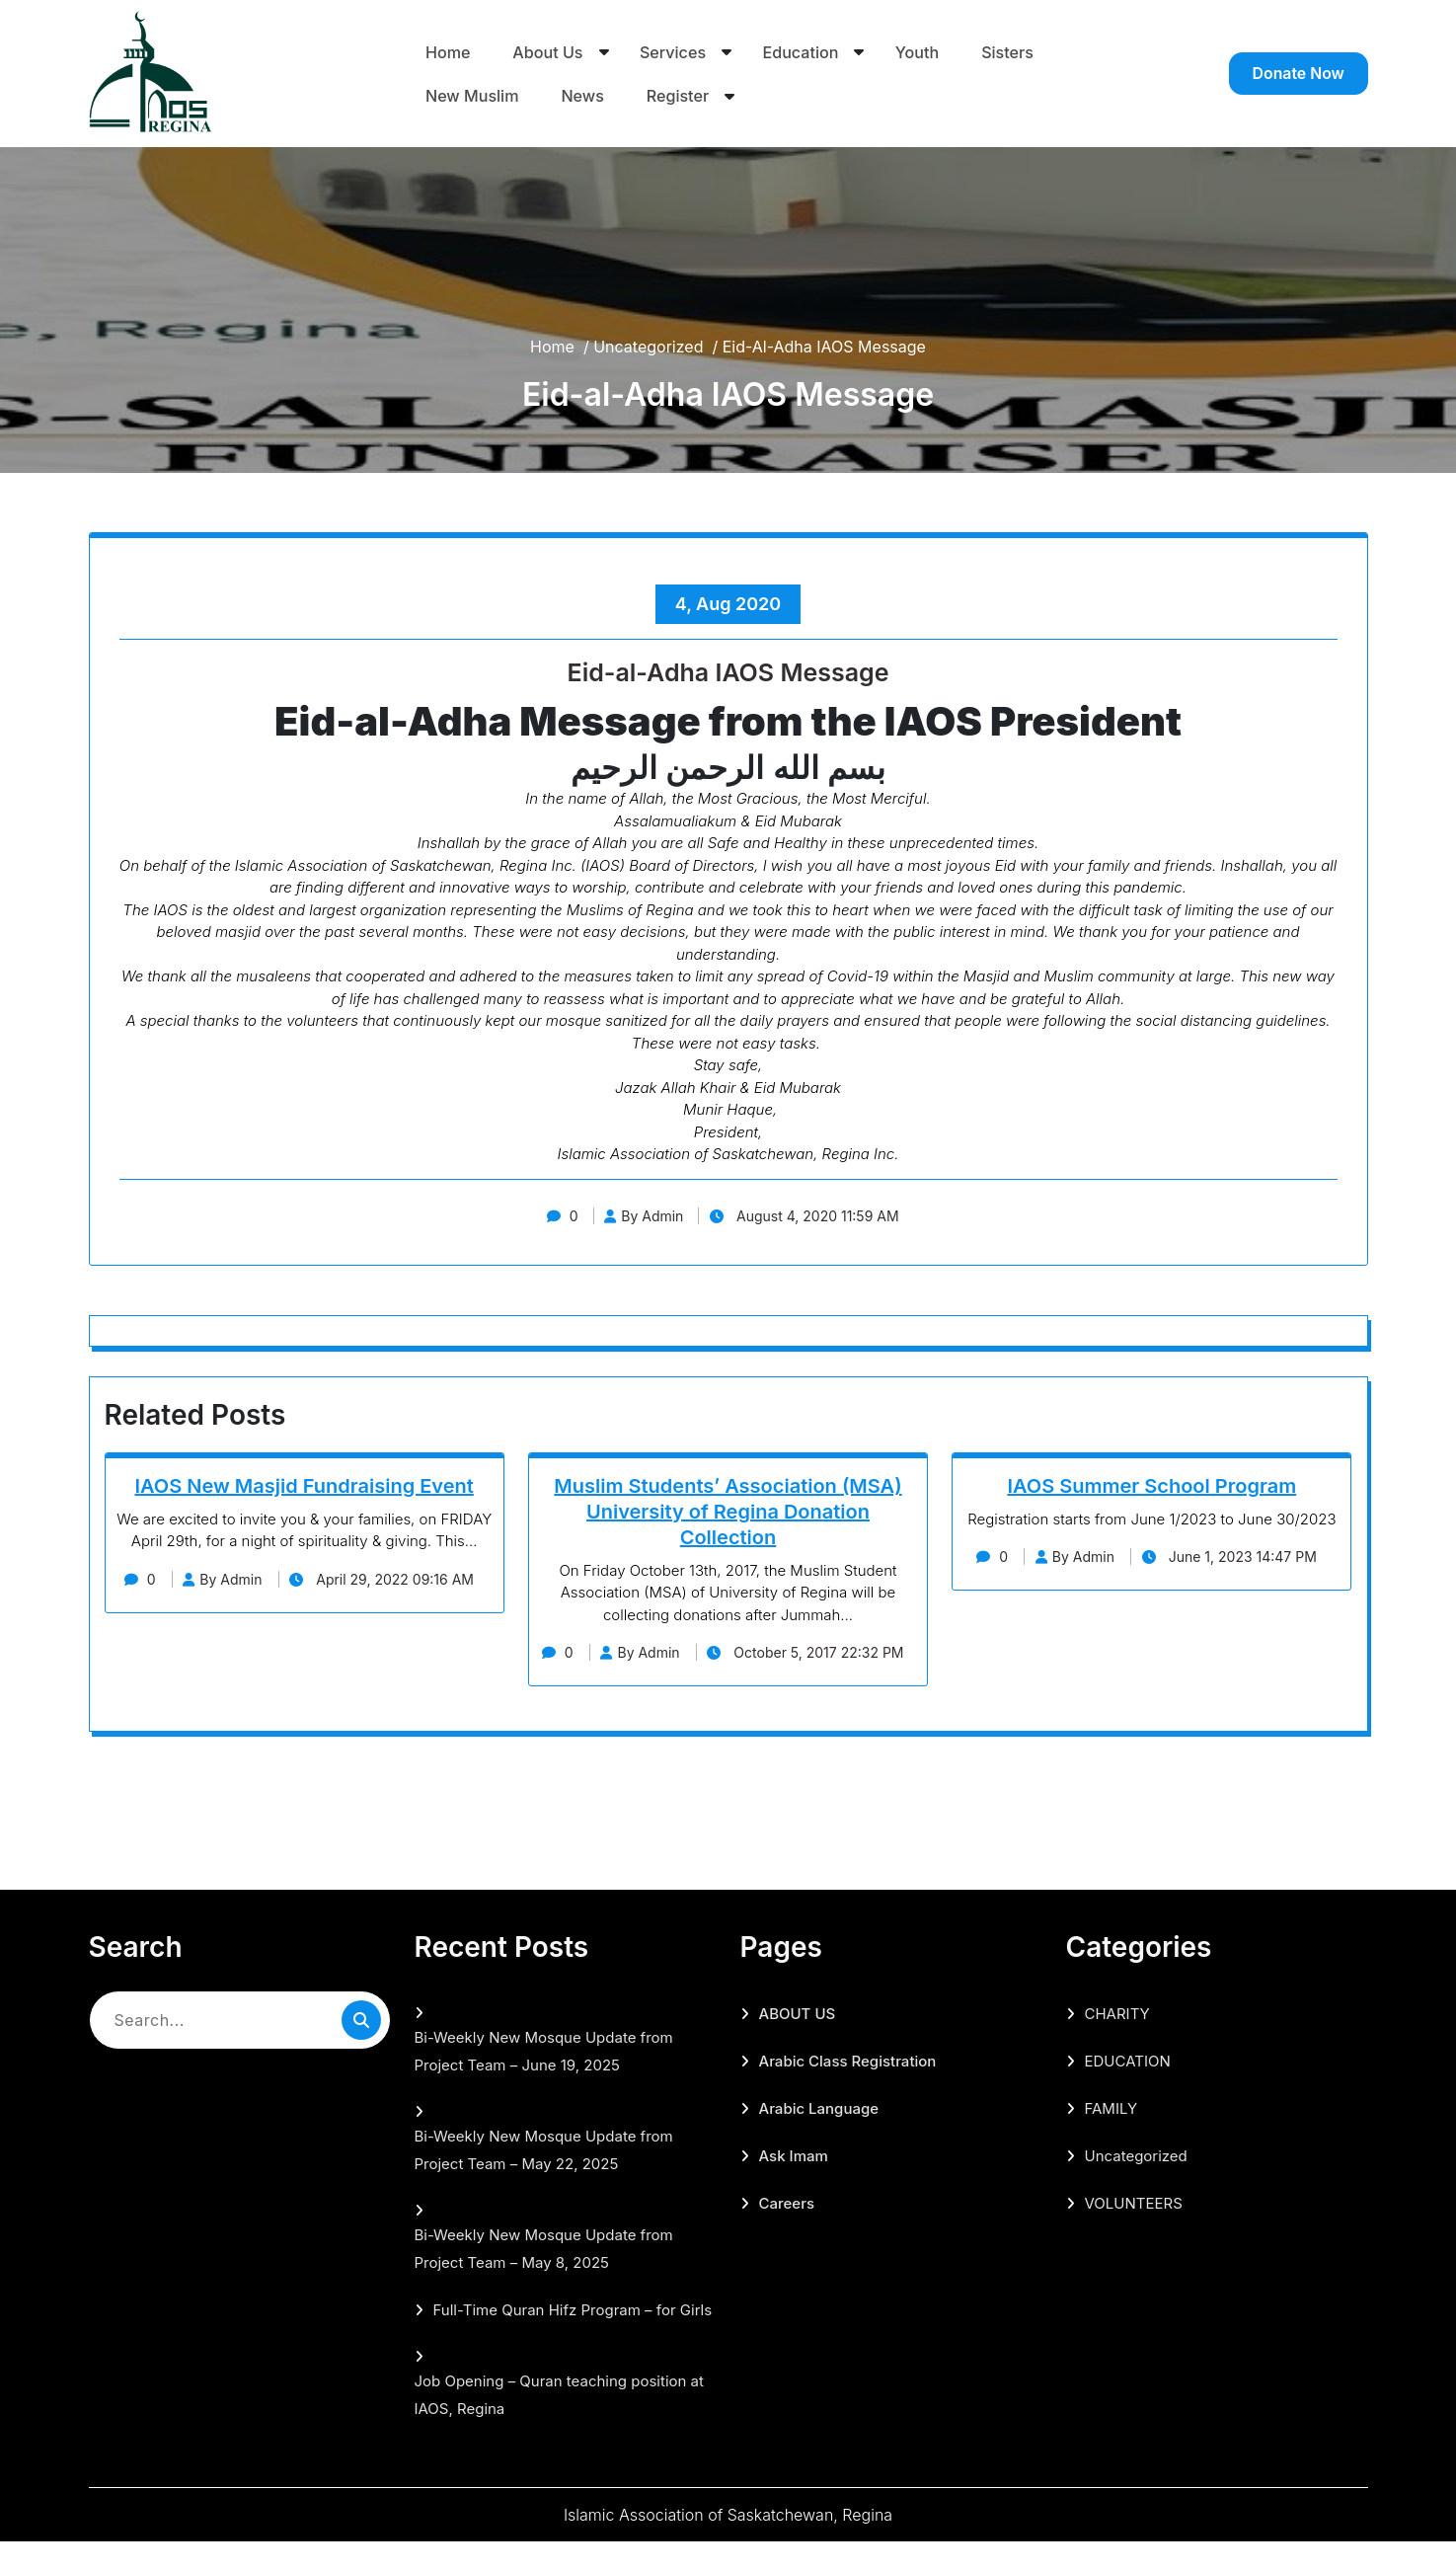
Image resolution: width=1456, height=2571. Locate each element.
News (584, 96)
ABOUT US (797, 2043)
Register (680, 96)
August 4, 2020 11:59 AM (811, 1216)
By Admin (641, 1216)
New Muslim (473, 96)
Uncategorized (648, 346)
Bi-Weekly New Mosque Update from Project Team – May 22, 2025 (544, 2179)
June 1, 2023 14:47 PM (1235, 1556)
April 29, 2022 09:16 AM (304, 1608)
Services (674, 50)
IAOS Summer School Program (1151, 1486)
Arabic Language (819, 2138)
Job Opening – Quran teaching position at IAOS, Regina (559, 2424)
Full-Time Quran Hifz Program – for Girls (573, 2339)
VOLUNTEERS (1134, 2232)
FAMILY (1111, 2138)
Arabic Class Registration (848, 2090)
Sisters (1009, 50)
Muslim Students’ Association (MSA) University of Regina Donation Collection (727, 1511)
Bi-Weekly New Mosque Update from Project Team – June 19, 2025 (544, 2081)
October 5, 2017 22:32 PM (728, 1682)
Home (448, 50)
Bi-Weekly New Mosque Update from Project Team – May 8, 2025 (544, 2278)
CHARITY (1117, 2043)
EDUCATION (1128, 2090)
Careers (787, 2232)
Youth (919, 50)
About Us (548, 50)
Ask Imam (793, 2185)
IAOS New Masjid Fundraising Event (304, 1486)
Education (802, 50)
